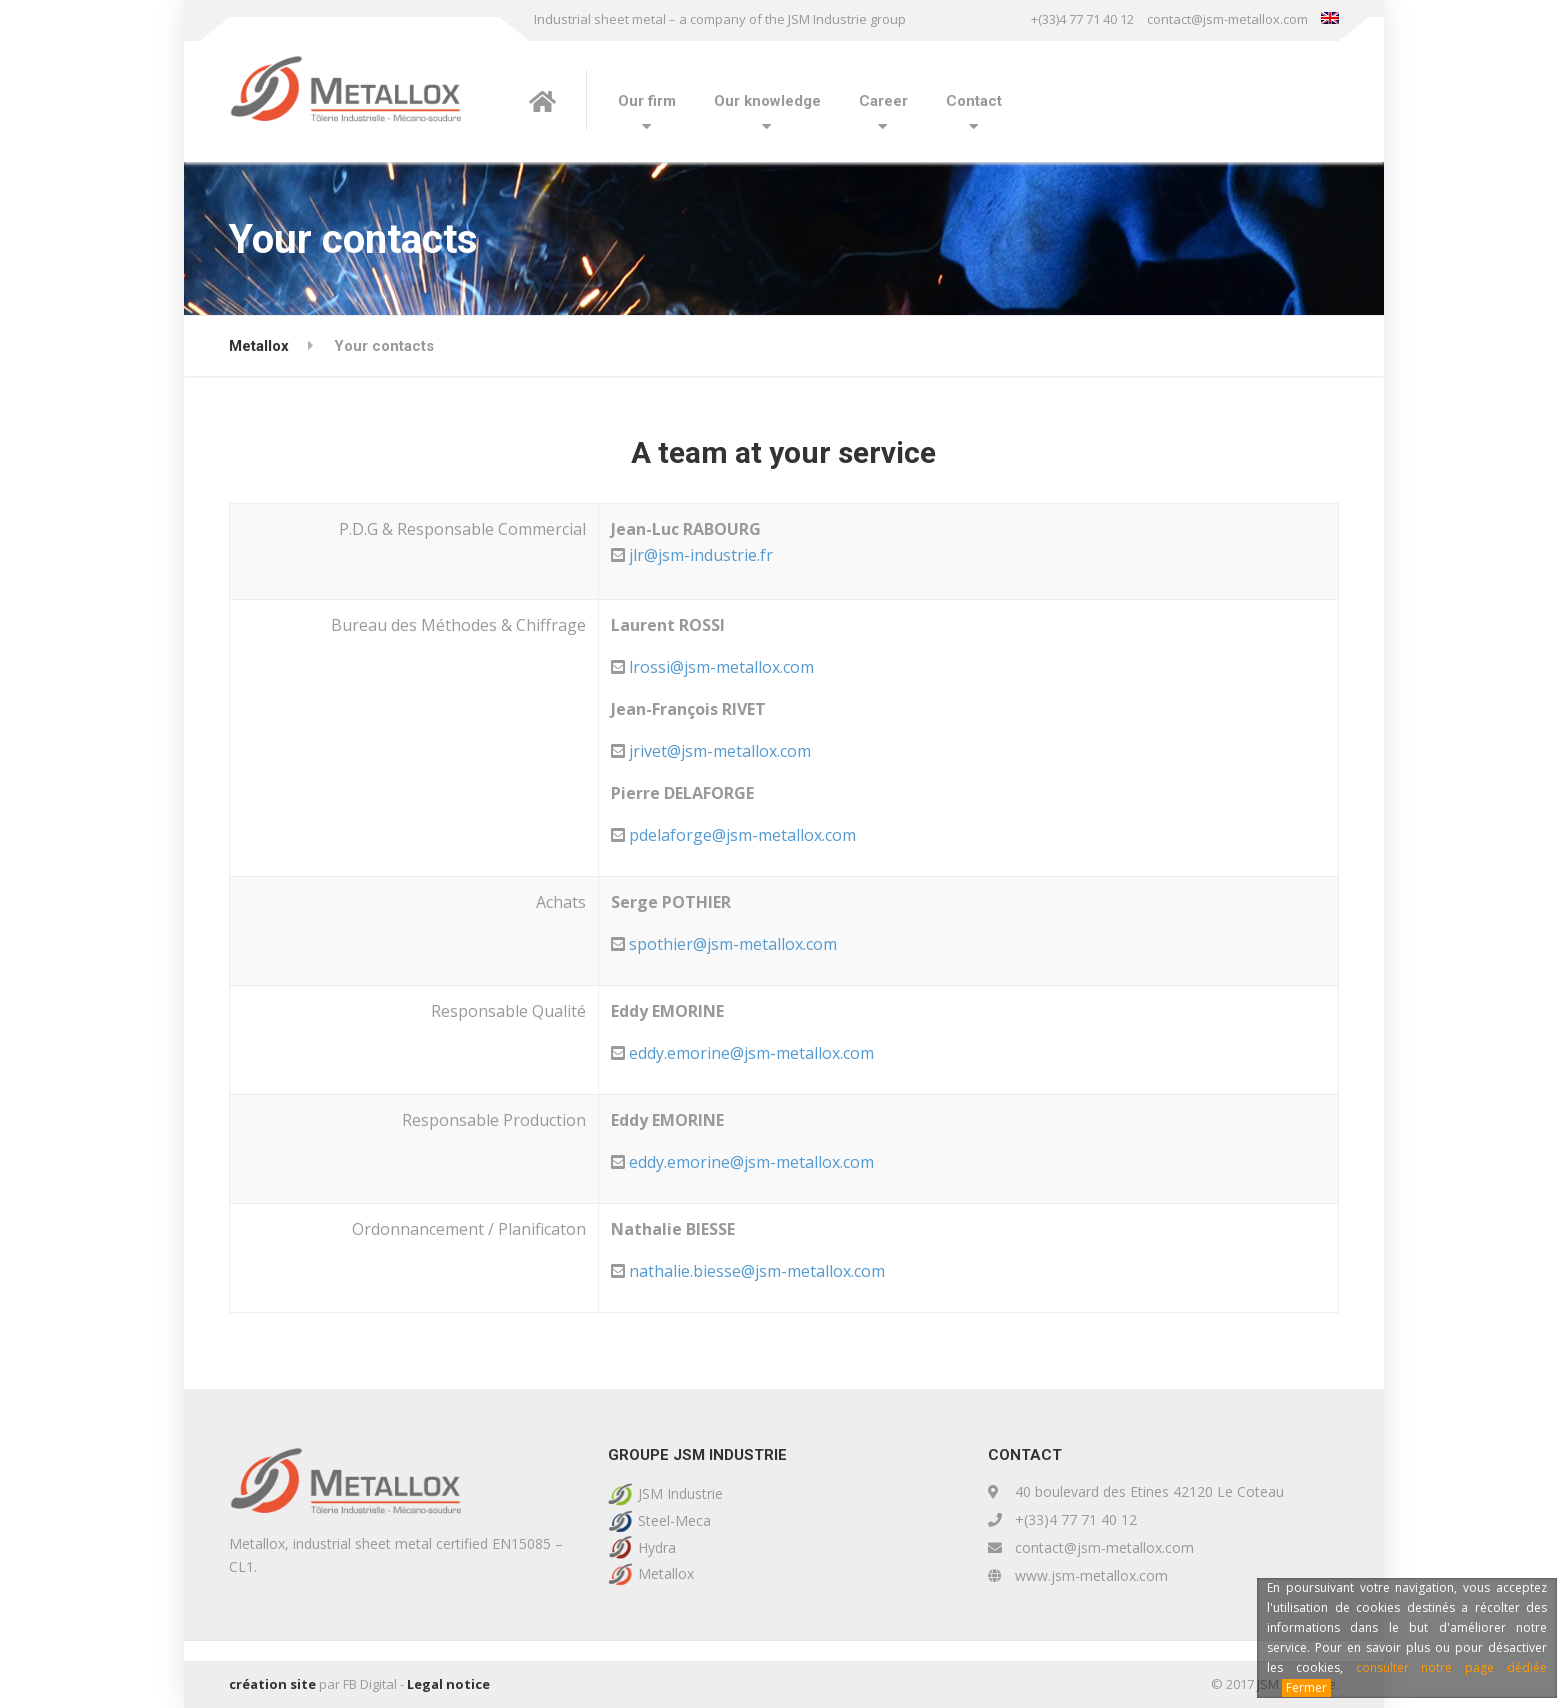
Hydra (657, 1547)
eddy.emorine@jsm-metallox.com (751, 1053)
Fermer (1306, 1687)
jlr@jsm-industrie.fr (701, 555)
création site (272, 1684)
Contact (974, 101)
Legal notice (448, 1684)
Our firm (647, 101)
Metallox (666, 1573)
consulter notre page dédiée (1451, 1667)
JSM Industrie (680, 1493)
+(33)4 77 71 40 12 (1082, 19)
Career (883, 101)
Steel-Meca (674, 1520)
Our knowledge (767, 101)
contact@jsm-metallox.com (1227, 19)
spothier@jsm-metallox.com (733, 944)
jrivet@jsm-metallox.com (720, 751)
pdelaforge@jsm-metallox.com (742, 835)
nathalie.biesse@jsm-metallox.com (757, 1271)
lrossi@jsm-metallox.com (721, 667)
